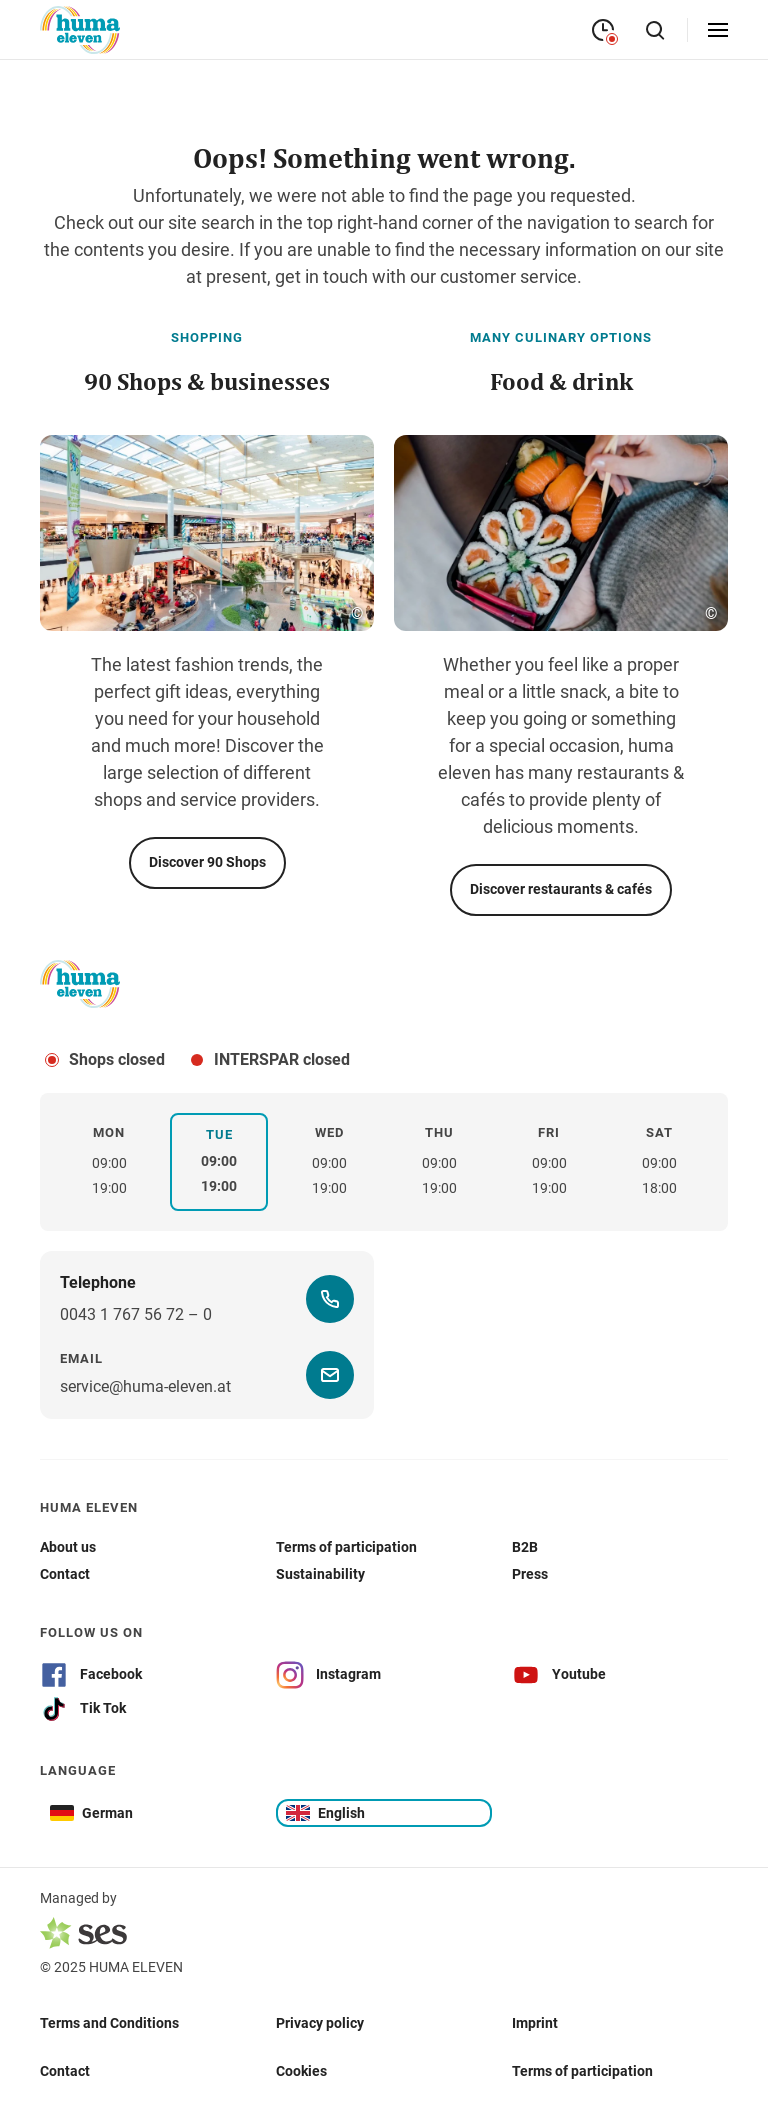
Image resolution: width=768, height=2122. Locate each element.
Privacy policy (320, 2022)
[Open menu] (718, 30)
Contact (65, 2070)
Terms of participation (582, 2070)
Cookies (301, 2070)
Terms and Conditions (109, 2022)
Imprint (535, 2022)
